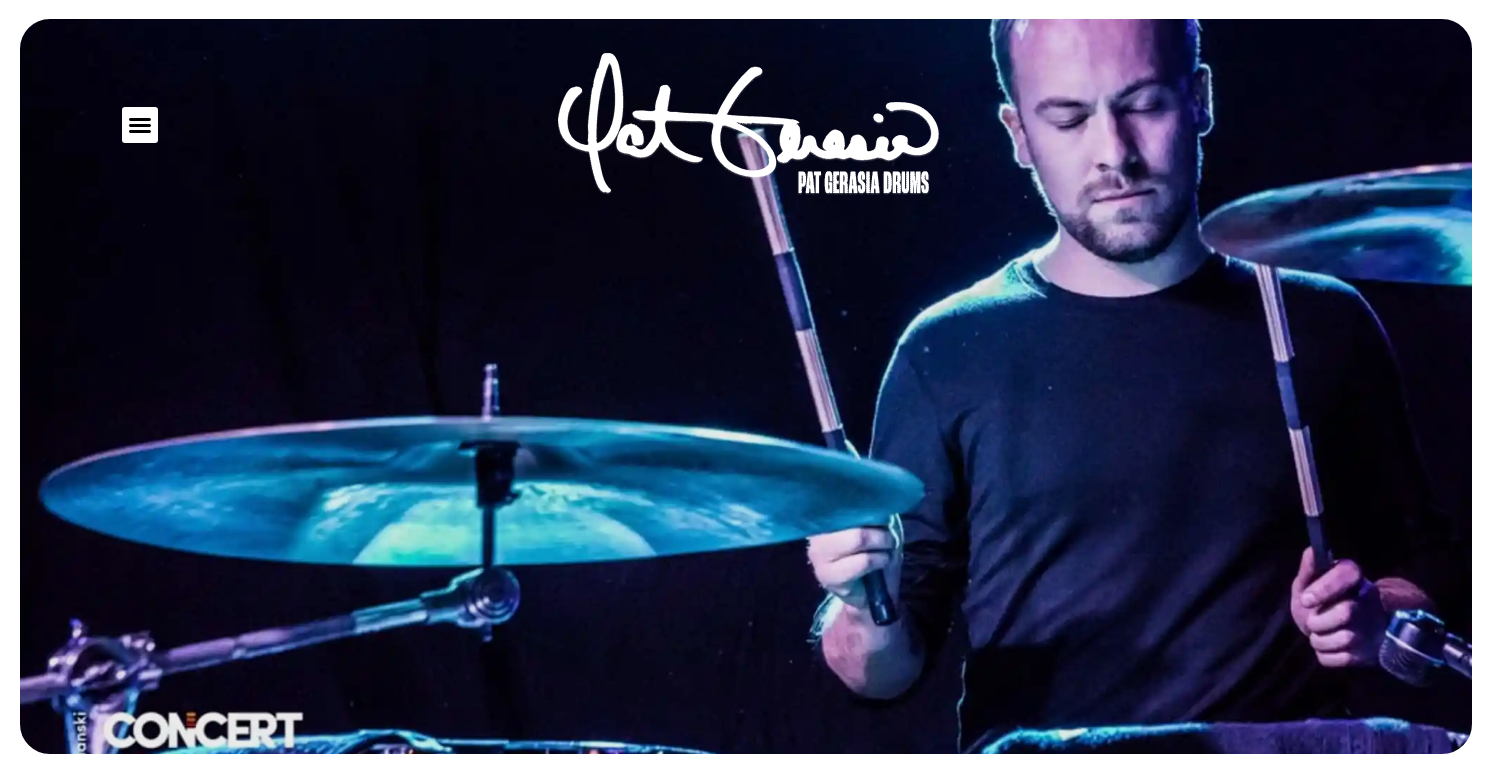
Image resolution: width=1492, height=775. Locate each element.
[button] (140, 125)
